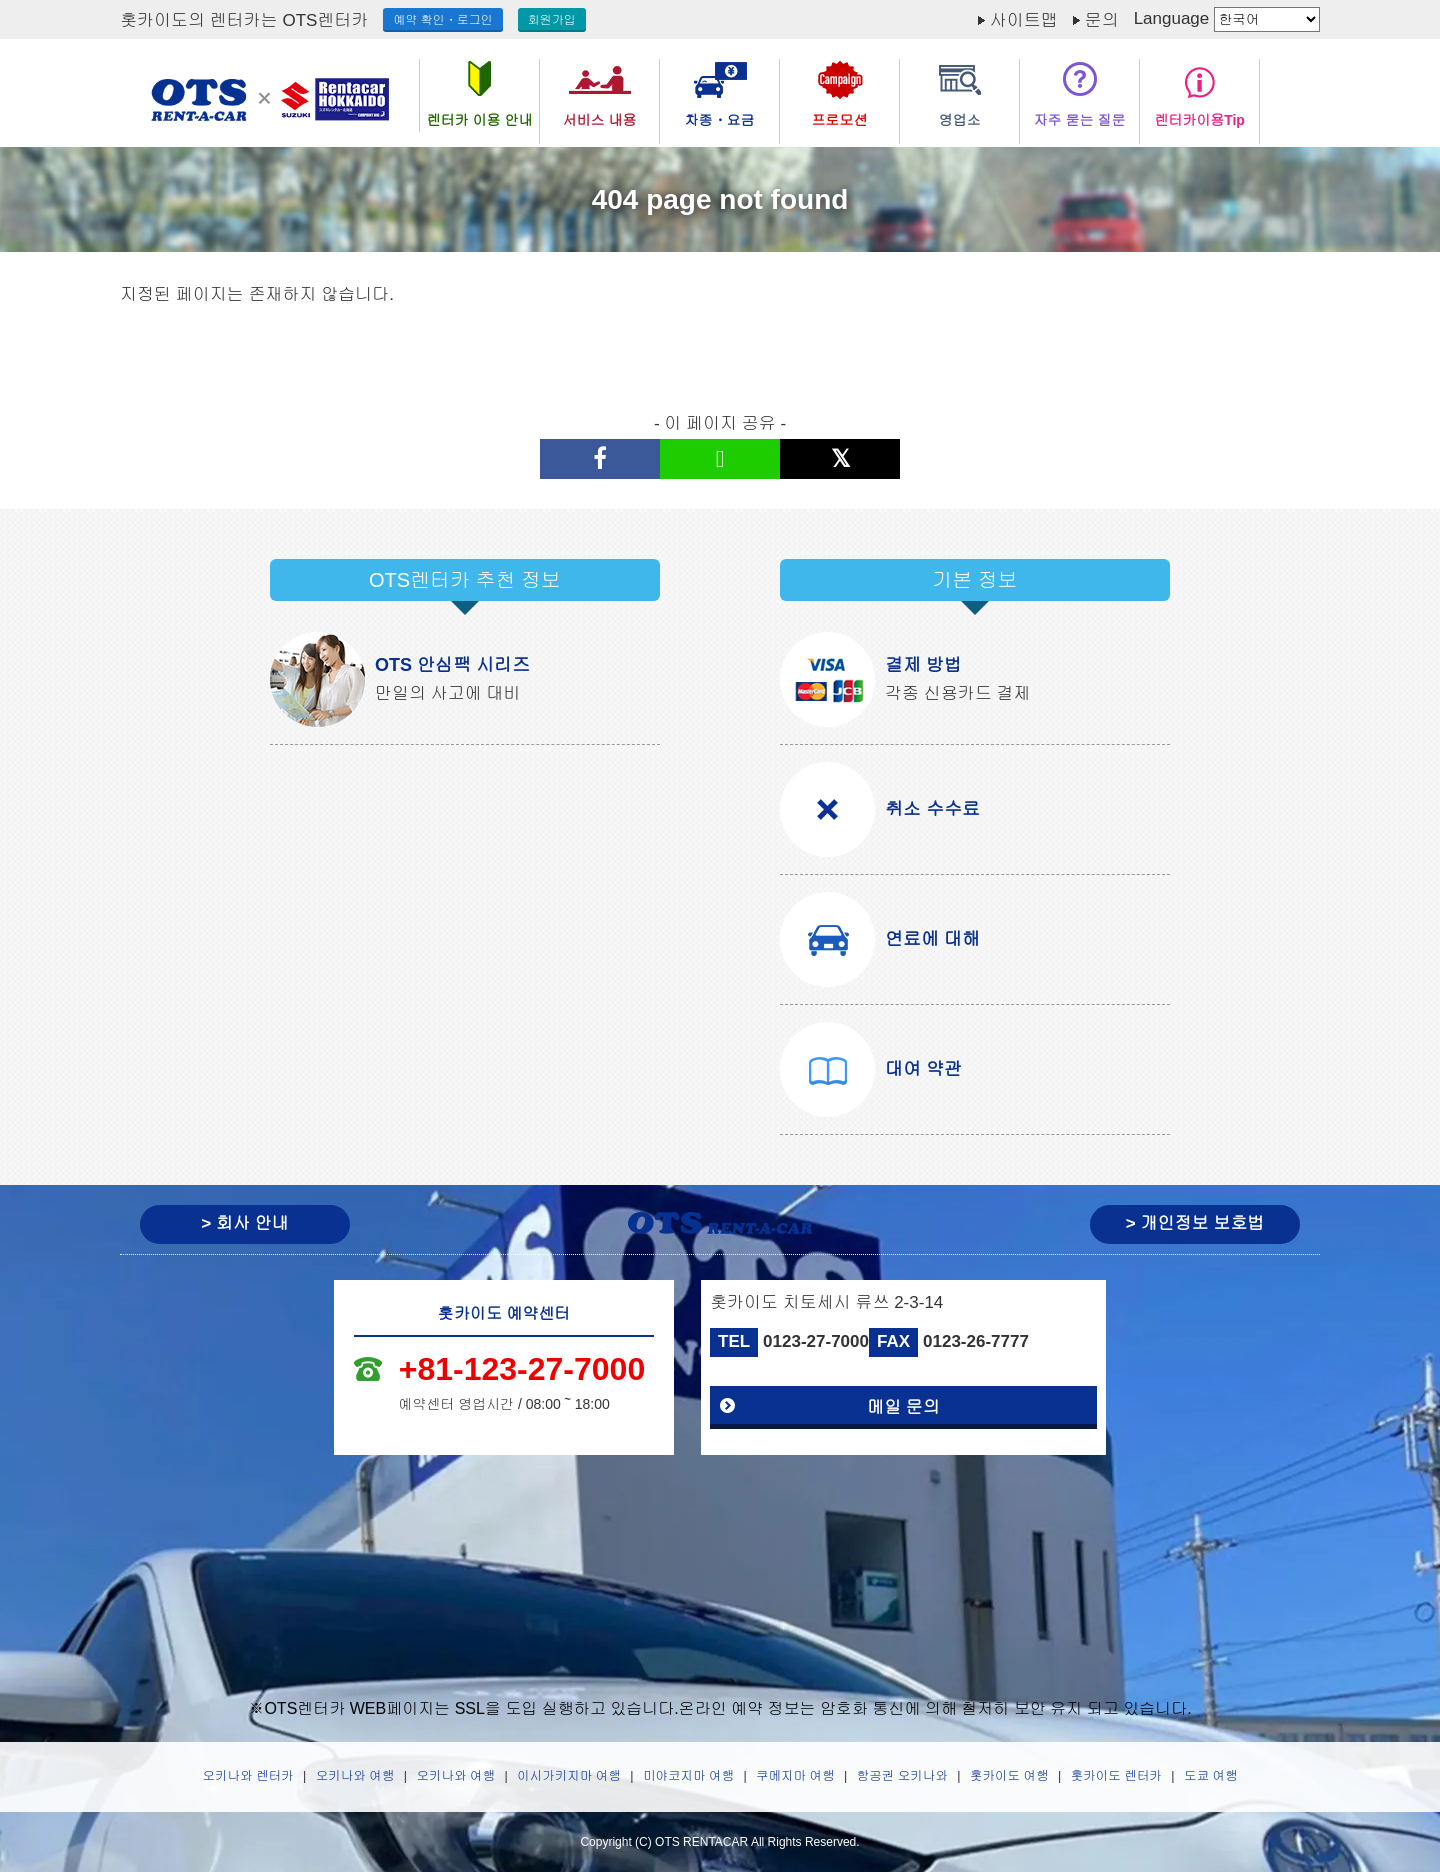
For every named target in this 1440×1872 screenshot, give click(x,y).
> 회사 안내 (244, 1223)
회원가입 (552, 20)
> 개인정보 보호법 (1195, 1223)
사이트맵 (1024, 20)
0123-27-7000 (816, 1341)
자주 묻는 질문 (1080, 120)
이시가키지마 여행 (568, 1776)
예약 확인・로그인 (442, 20)
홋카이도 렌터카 (1116, 1776)
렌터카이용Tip (1199, 120)
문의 (1102, 20)
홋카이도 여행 (1009, 1776)
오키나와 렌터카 (248, 1776)
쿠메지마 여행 (795, 1776)
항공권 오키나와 (902, 1776)
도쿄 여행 (1210, 1776)
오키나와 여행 (355, 1776)
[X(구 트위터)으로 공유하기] (840, 459)
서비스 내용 (600, 120)
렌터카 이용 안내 (480, 120)
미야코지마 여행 (688, 1776)
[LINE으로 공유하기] (720, 459)
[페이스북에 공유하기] (600, 459)
